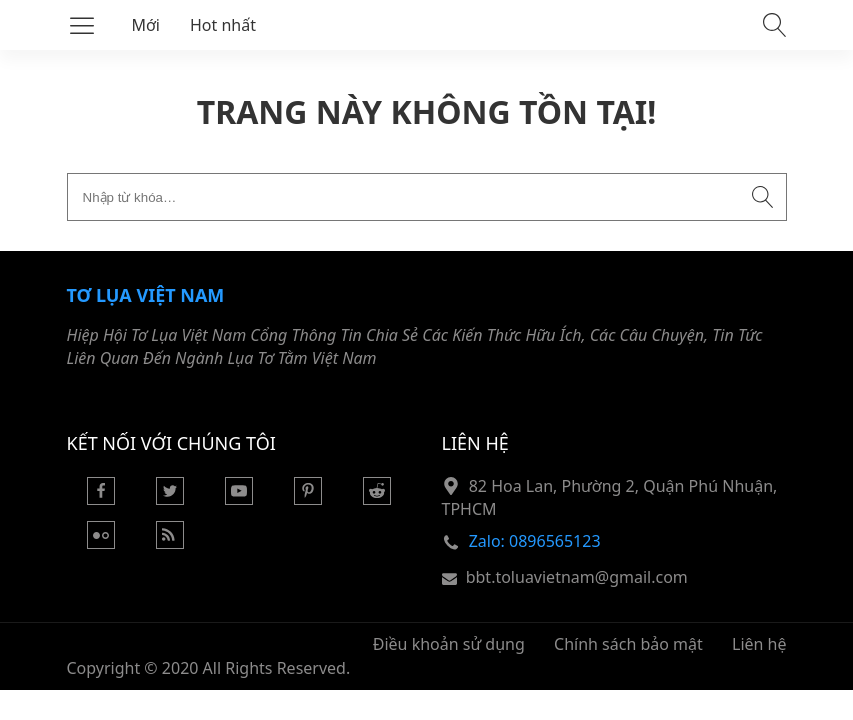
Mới (146, 25)
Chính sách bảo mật (628, 644)
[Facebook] (101, 499)
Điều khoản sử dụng (449, 644)
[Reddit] (377, 499)
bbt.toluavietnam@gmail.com (577, 577)
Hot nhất (223, 25)
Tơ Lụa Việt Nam (146, 295)
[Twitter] (170, 499)
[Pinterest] (308, 499)
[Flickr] (101, 543)
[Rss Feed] (170, 543)
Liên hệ (759, 644)
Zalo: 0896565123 (535, 541)
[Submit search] (763, 197)
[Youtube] (239, 499)
